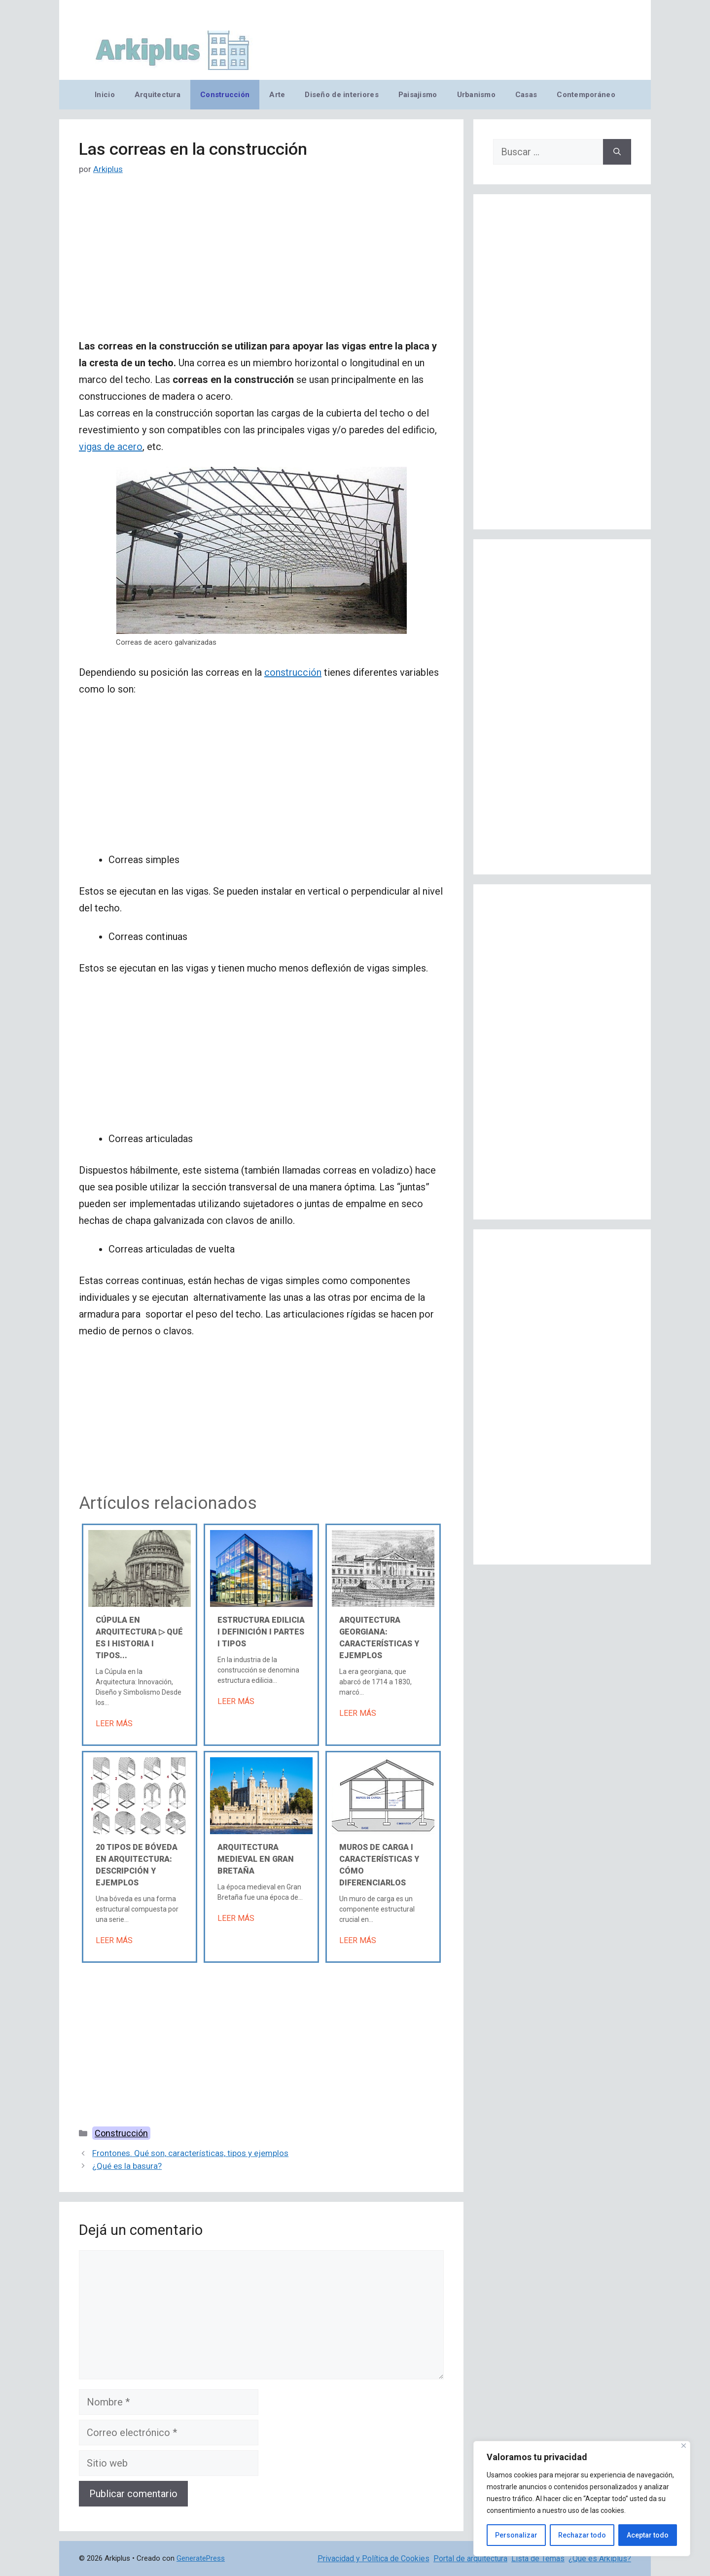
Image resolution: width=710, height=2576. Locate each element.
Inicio (105, 94)
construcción (292, 672)
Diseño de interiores (341, 94)
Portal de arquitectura (470, 2558)
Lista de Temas (538, 2558)
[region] (581, 2498)
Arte (277, 94)
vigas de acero (110, 447)
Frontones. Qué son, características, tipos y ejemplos (190, 2153)
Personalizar (516, 2535)
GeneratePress (201, 2558)
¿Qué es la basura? (127, 2166)
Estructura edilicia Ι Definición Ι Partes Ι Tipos (261, 1631)
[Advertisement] (261, 265)
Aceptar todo (648, 2535)
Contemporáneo (586, 94)
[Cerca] (683, 2445)
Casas (526, 94)
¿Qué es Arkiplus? (599, 2558)
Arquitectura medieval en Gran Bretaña (255, 1859)
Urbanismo (476, 94)
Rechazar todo (582, 2535)
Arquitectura (157, 94)
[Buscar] (617, 152)
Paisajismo (417, 94)
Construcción (224, 94)
